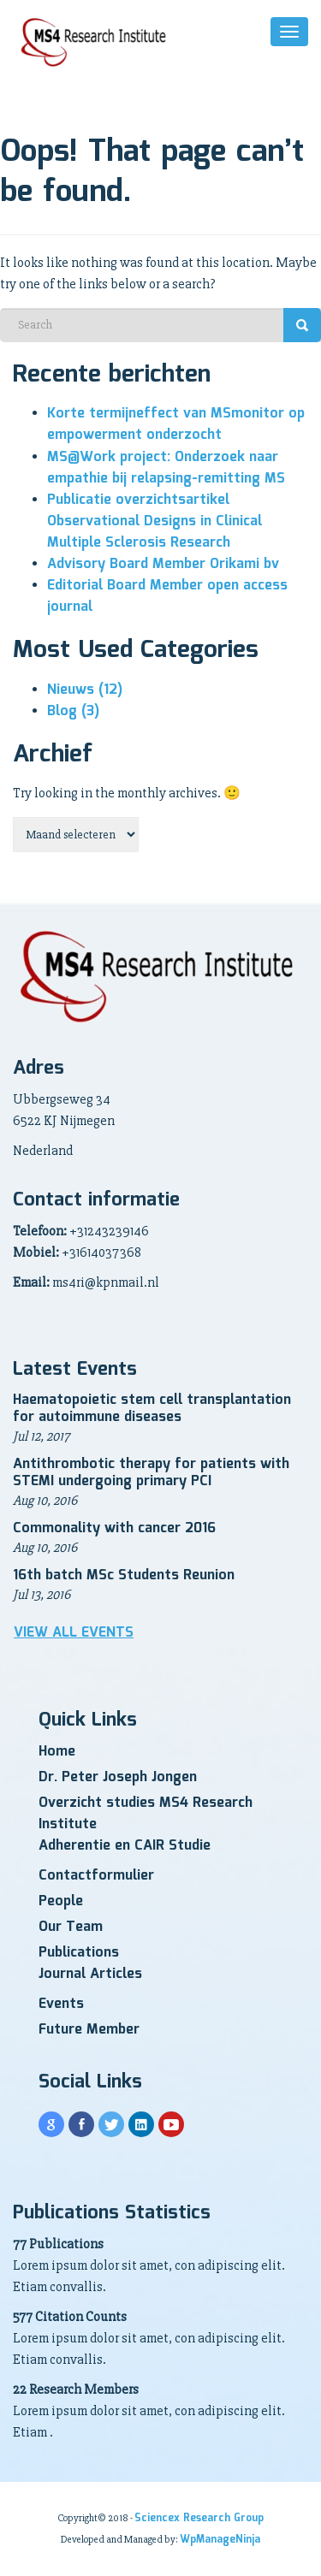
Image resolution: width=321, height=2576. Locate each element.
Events (61, 2004)
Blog (73, 711)
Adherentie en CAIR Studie (125, 1845)
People (61, 1901)
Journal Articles (90, 1974)
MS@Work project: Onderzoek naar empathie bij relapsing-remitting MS (166, 468)
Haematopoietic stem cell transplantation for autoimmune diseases (152, 1408)
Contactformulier (96, 1875)
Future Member (89, 2029)
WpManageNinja (220, 2540)
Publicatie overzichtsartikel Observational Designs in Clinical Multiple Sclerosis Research (154, 521)
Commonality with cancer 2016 (114, 1528)
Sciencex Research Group (199, 2518)
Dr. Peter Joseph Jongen (118, 1777)
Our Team (71, 1927)
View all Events (74, 1633)
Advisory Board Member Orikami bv (163, 564)
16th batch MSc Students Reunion (124, 1575)
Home (57, 1751)
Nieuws (84, 690)
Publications (79, 1952)
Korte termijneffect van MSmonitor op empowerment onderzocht (176, 424)
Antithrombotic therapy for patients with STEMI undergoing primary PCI (151, 1473)
